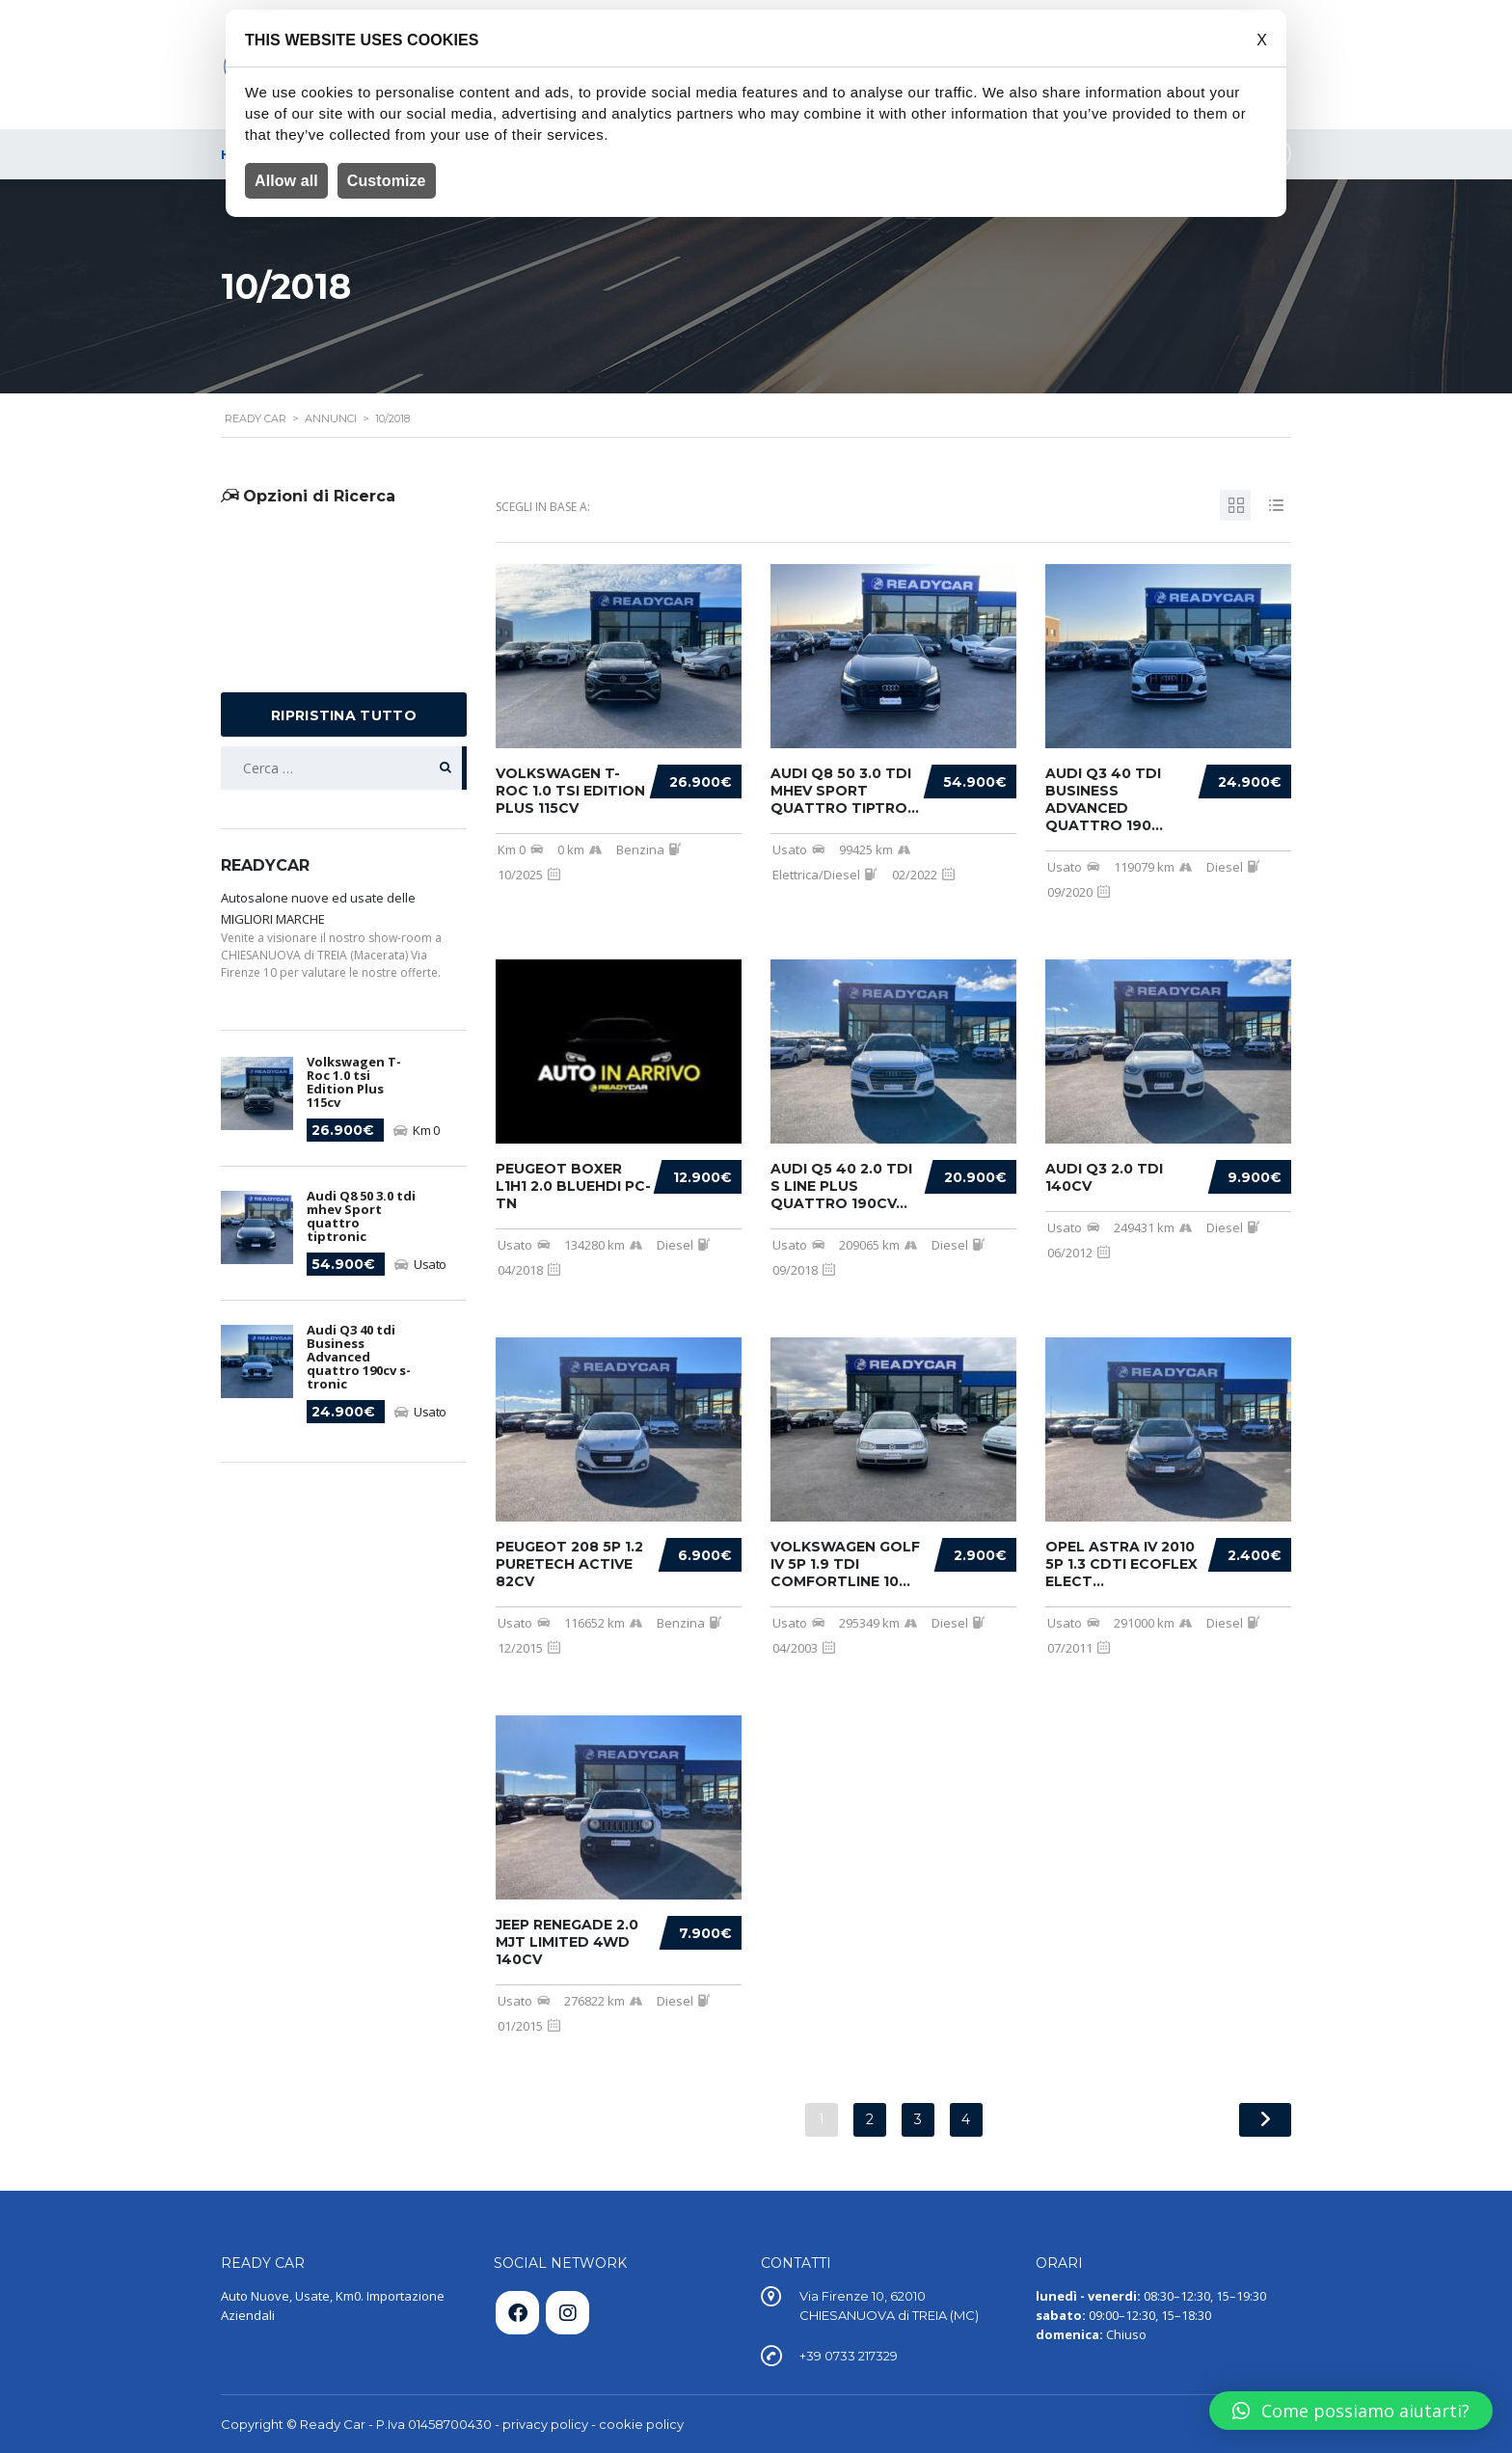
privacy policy (545, 2424)
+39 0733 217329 (848, 2355)
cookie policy (641, 2424)
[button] (1351, 2410)
